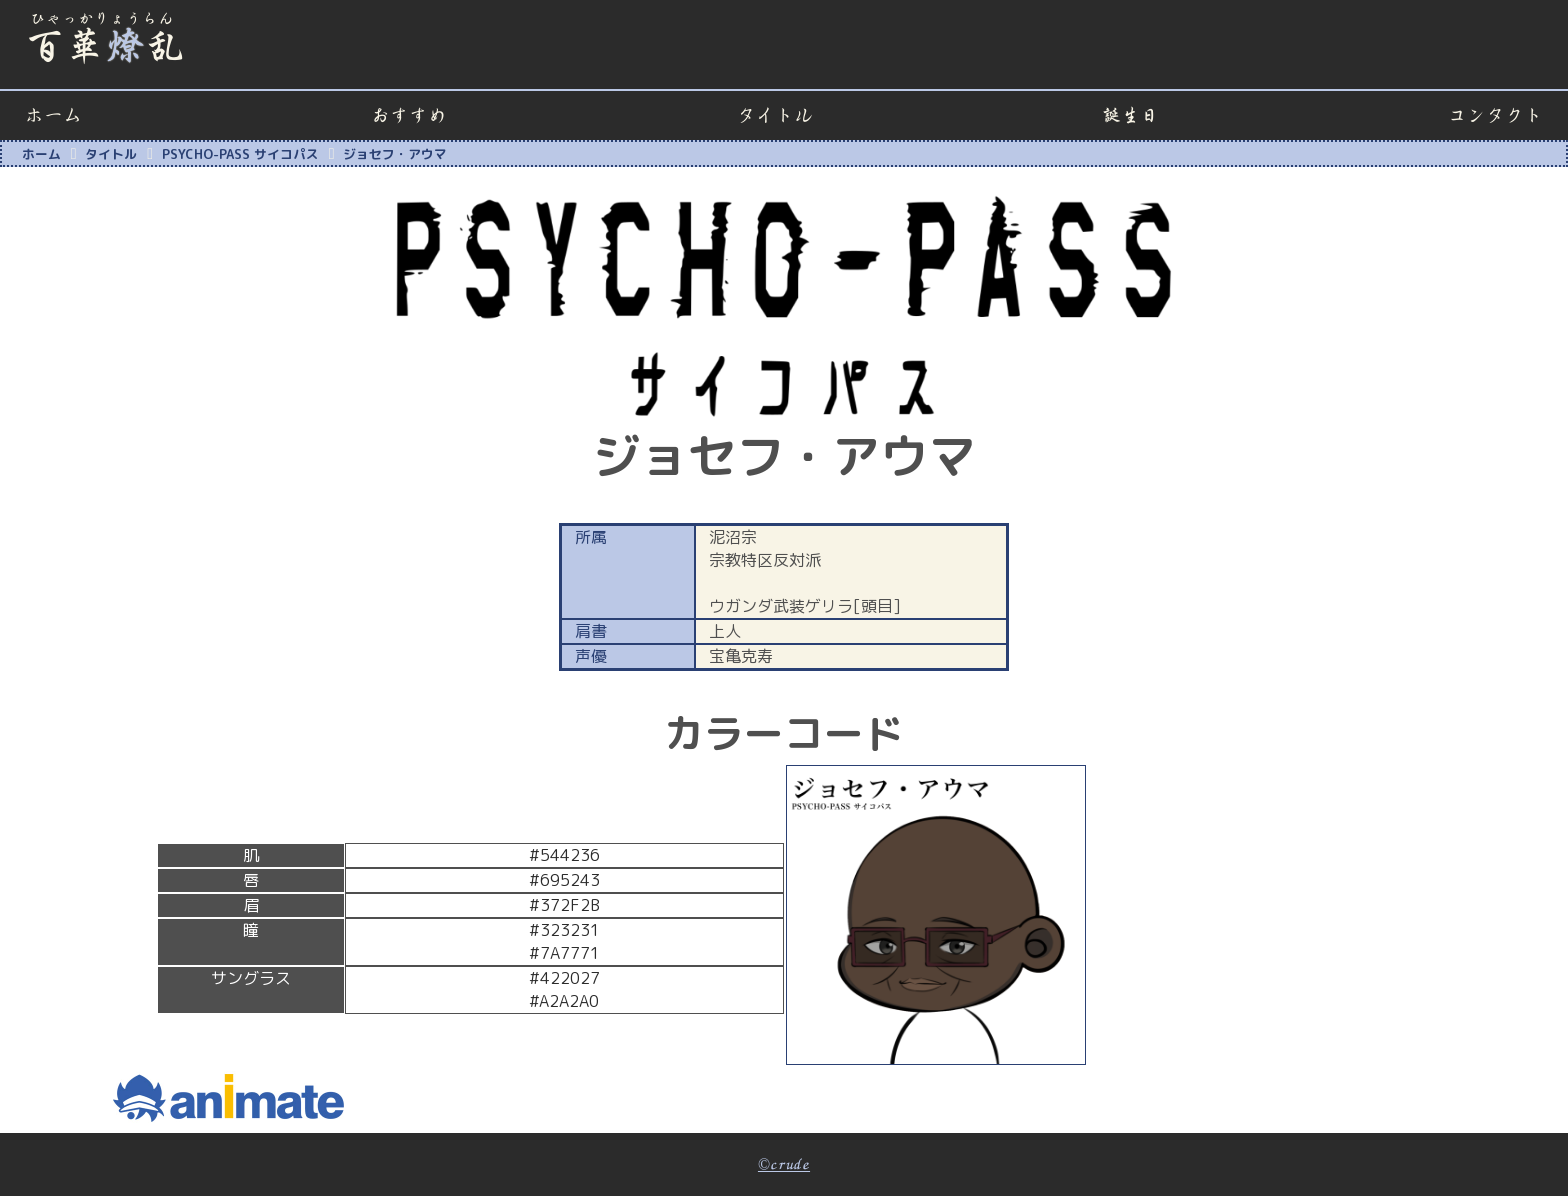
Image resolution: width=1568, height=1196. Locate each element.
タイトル (775, 115)
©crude (784, 1165)
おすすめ (409, 115)
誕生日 (1130, 115)
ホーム (53, 115)
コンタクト (1495, 115)
